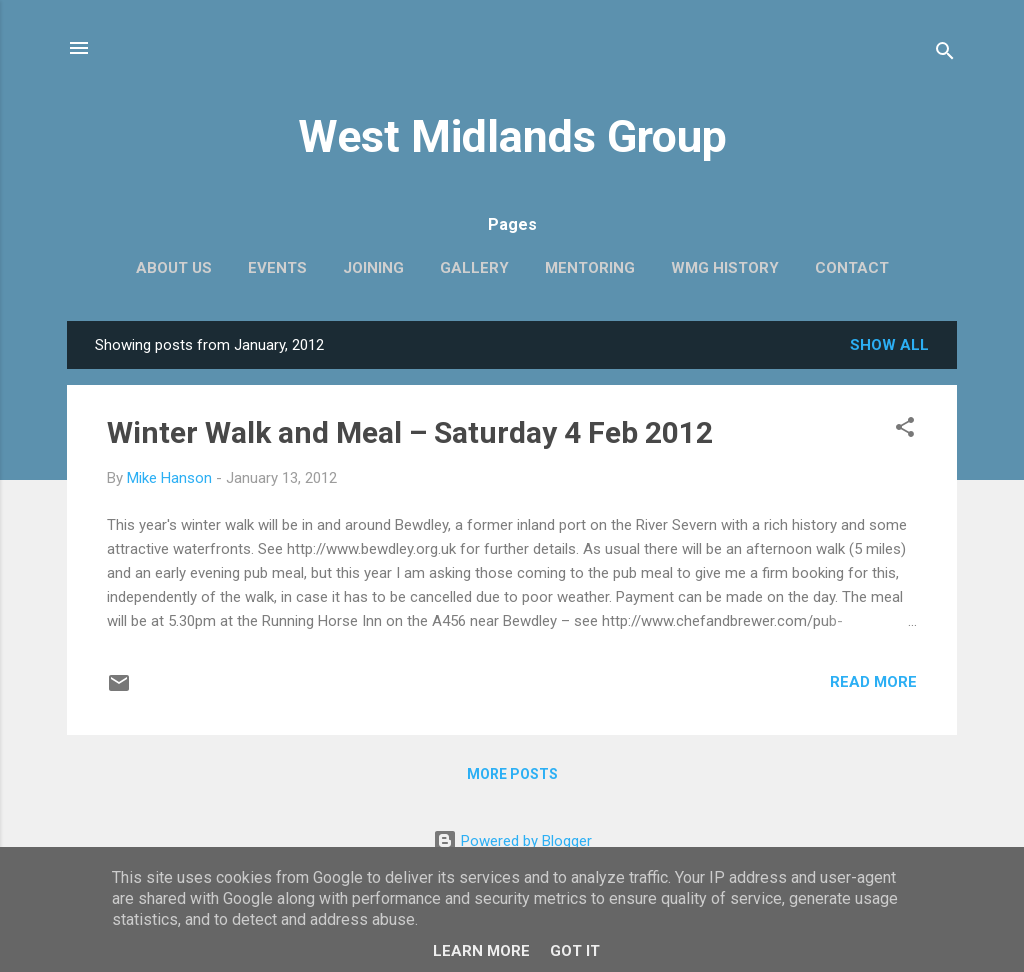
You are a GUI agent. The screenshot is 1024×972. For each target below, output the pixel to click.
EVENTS (277, 268)
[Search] (945, 54)
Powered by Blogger (512, 841)
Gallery (474, 268)
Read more (873, 682)
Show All (889, 345)
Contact (852, 268)
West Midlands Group (512, 136)
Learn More (481, 951)
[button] (905, 430)
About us (174, 268)
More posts (512, 774)
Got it (575, 951)
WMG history (725, 268)
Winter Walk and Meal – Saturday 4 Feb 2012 (410, 432)
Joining (373, 268)
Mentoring (590, 268)
